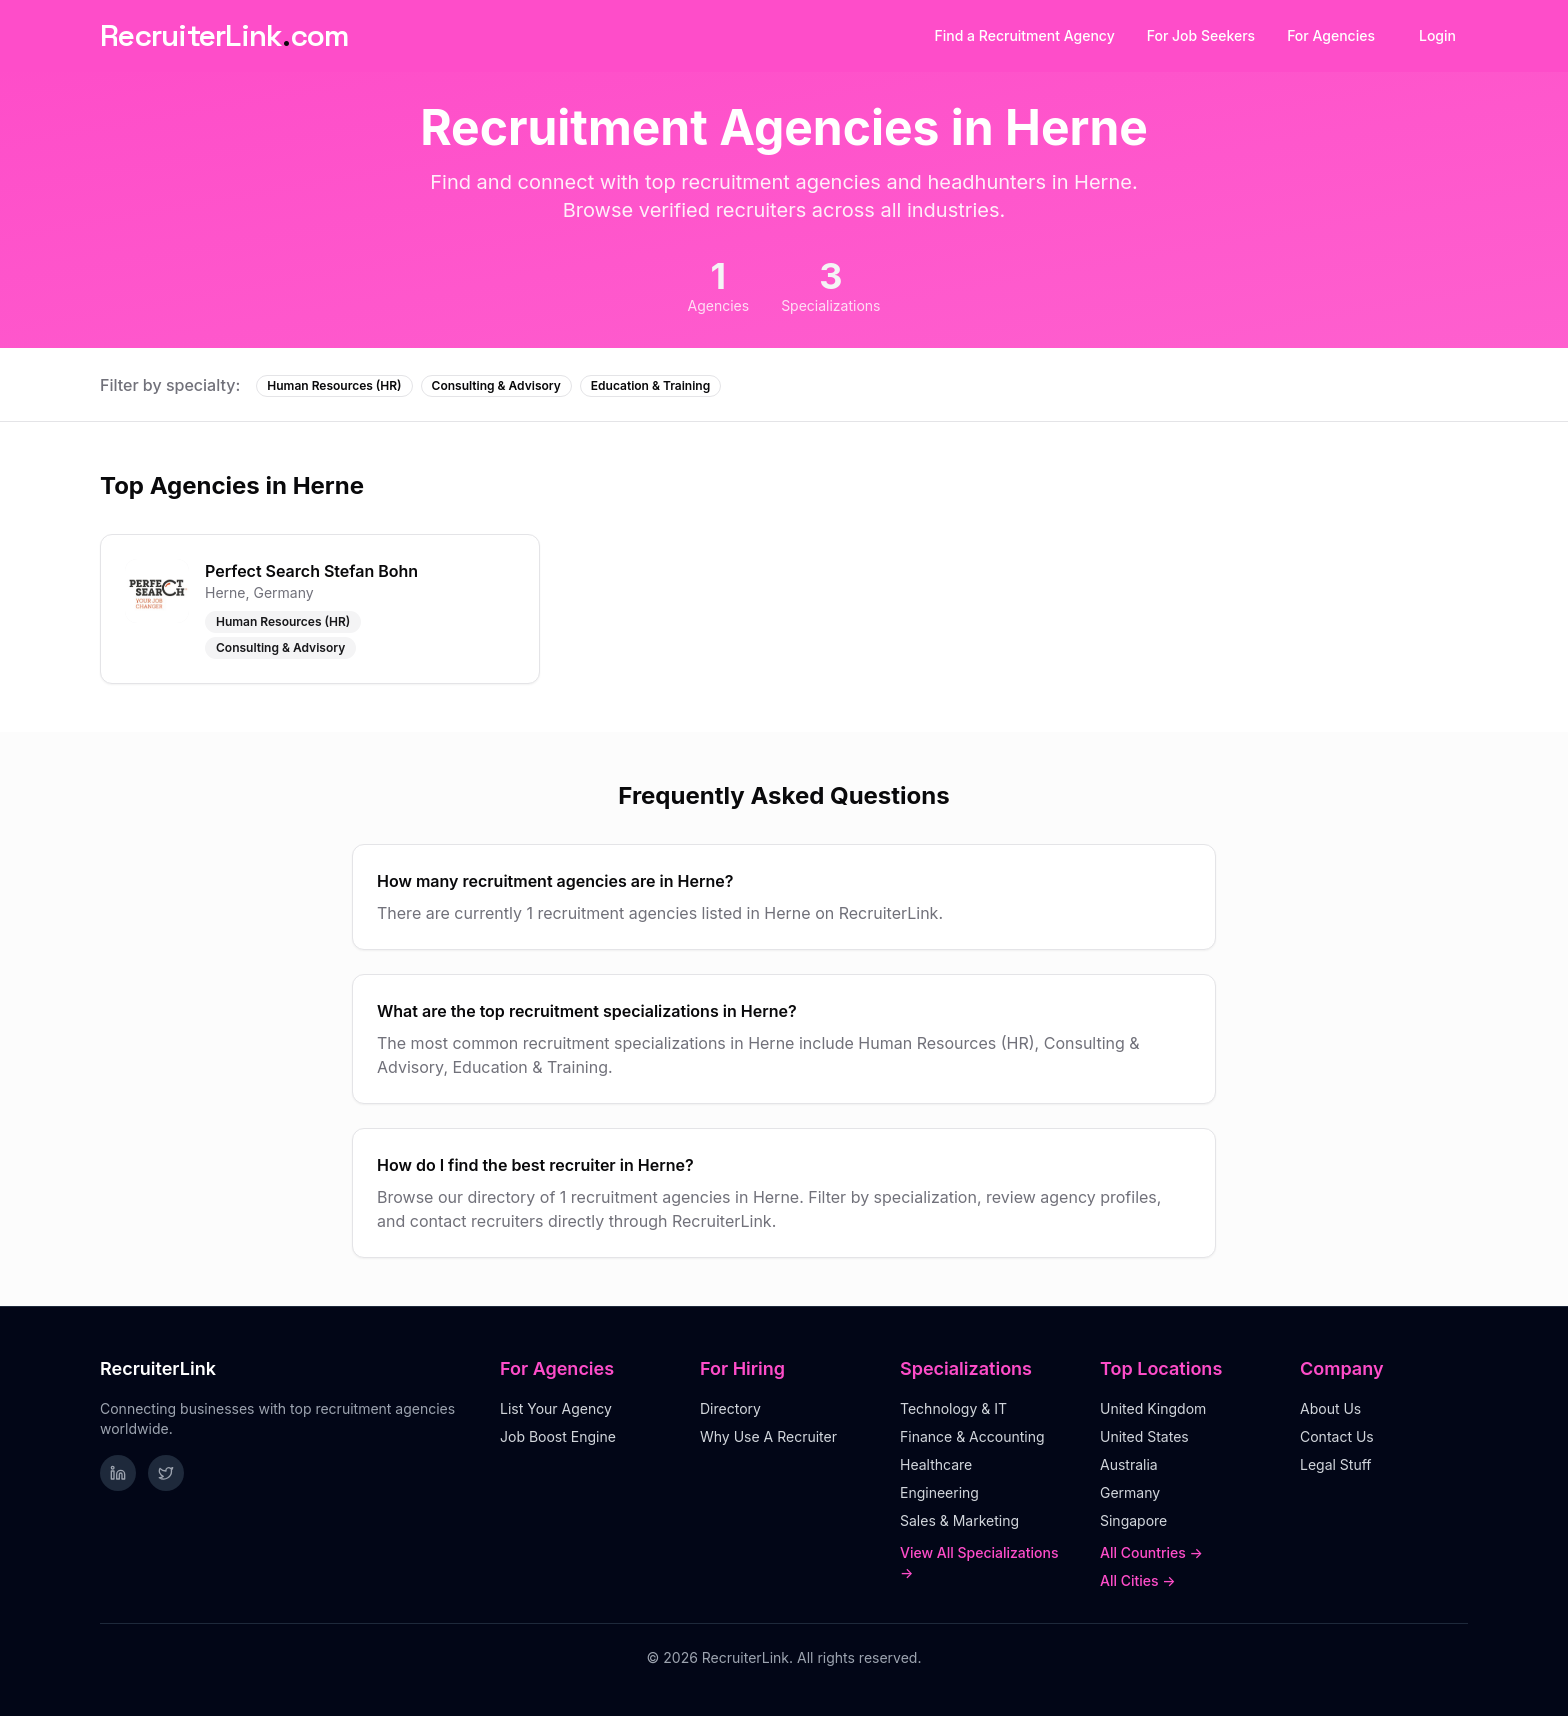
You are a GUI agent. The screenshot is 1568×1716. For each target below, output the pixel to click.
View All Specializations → (979, 1562)
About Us (1330, 1408)
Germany (1130, 1492)
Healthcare (936, 1464)
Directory (730, 1408)
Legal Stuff (1336, 1464)
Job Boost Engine (558, 1436)
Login (1437, 35)
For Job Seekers (1201, 35)
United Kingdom (1153, 1408)
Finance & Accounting (972, 1436)
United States (1144, 1436)
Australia (1129, 1464)
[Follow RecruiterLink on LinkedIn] (118, 1473)
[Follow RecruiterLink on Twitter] (166, 1473)
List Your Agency (556, 1408)
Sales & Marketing (959, 1520)
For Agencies (1331, 35)
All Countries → (1151, 1552)
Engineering (939, 1492)
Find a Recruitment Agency (1025, 35)
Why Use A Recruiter (768, 1436)
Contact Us (1337, 1436)
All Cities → (1138, 1580)
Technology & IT (953, 1408)
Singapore (1133, 1520)
